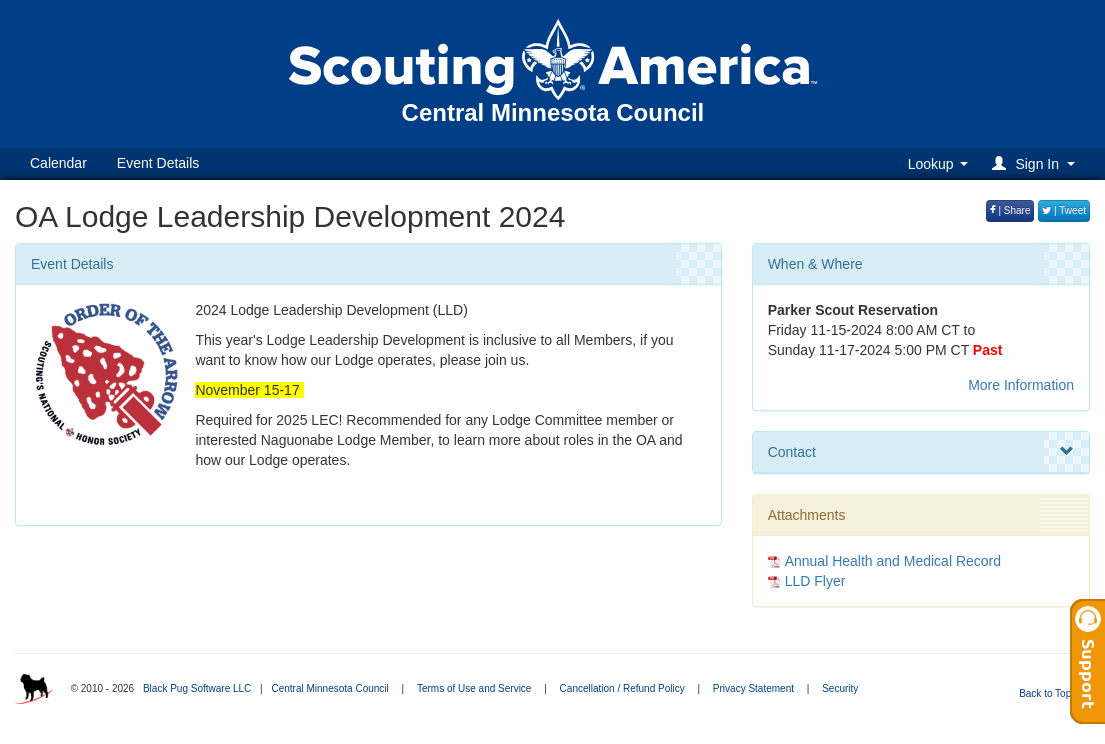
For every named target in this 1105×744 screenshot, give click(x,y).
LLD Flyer (815, 581)
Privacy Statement (753, 688)
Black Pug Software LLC (197, 688)
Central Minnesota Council (329, 688)
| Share (1010, 210)
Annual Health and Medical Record (893, 561)
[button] (1036, 163)
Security (840, 688)
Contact (921, 452)
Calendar (58, 163)
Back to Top (1051, 693)
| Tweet (1064, 210)
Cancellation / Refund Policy (622, 688)
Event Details (158, 163)
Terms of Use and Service (474, 688)
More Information (1021, 385)
